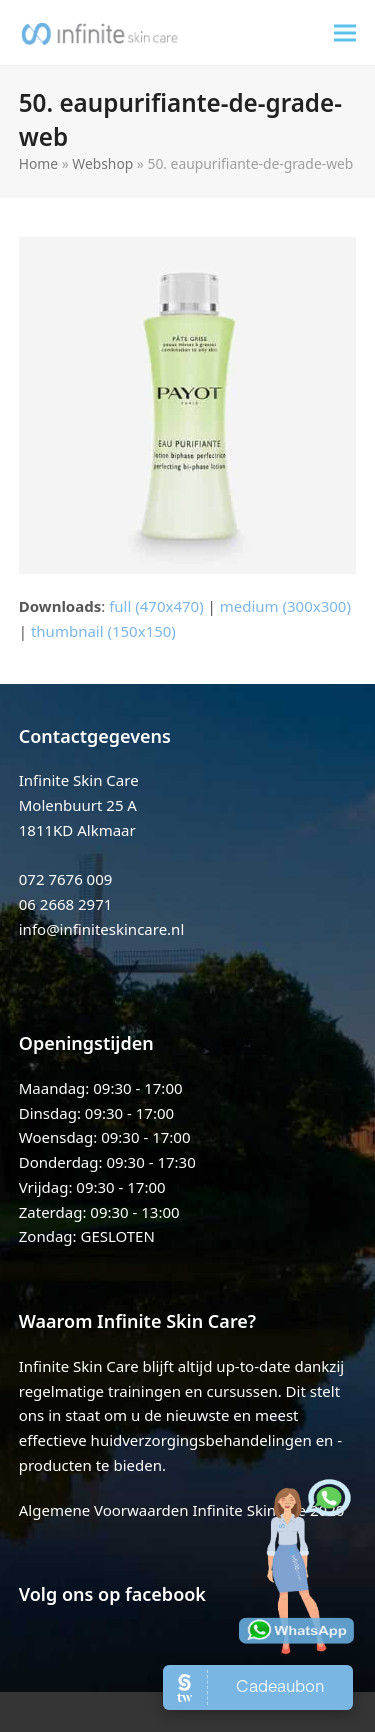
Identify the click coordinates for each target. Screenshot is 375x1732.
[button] (345, 32)
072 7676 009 (66, 879)
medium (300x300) (285, 606)
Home (38, 163)
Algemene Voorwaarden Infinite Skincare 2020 (182, 1510)
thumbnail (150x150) (103, 631)
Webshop (102, 163)
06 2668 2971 (66, 904)
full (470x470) (156, 606)
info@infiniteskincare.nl (102, 929)
